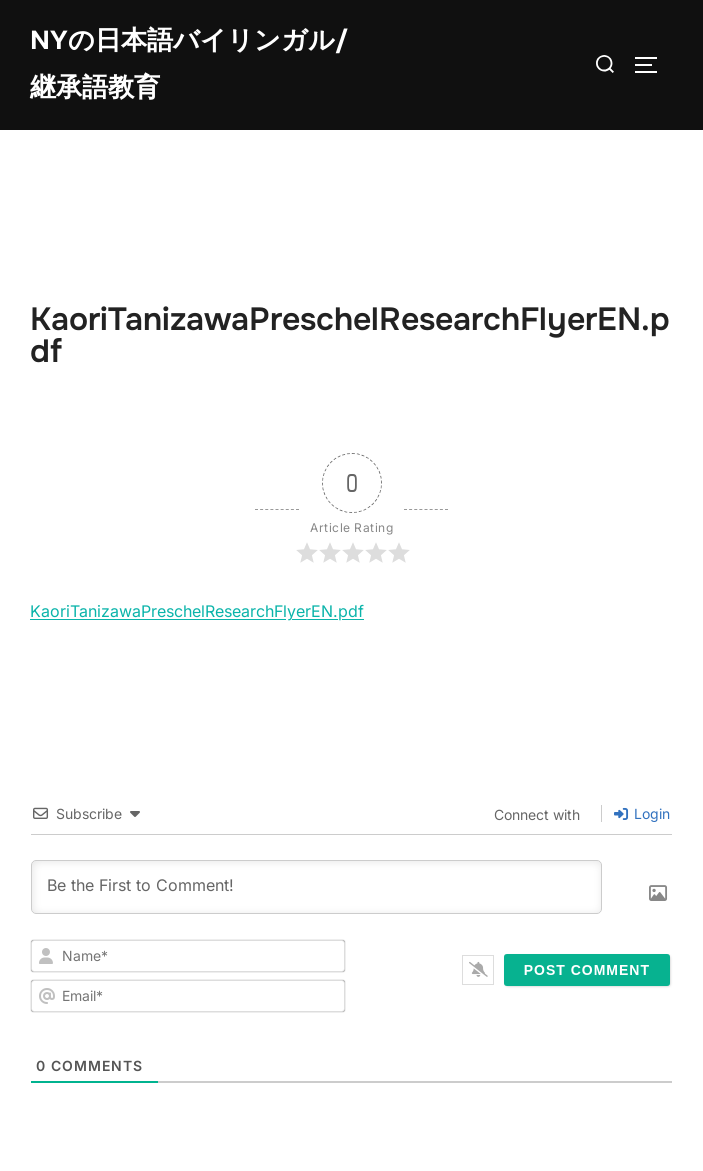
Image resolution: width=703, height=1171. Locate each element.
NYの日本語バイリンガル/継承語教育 (189, 64)
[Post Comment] (587, 970)
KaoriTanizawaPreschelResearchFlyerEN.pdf (197, 611)
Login (642, 813)
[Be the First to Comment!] (316, 887)
